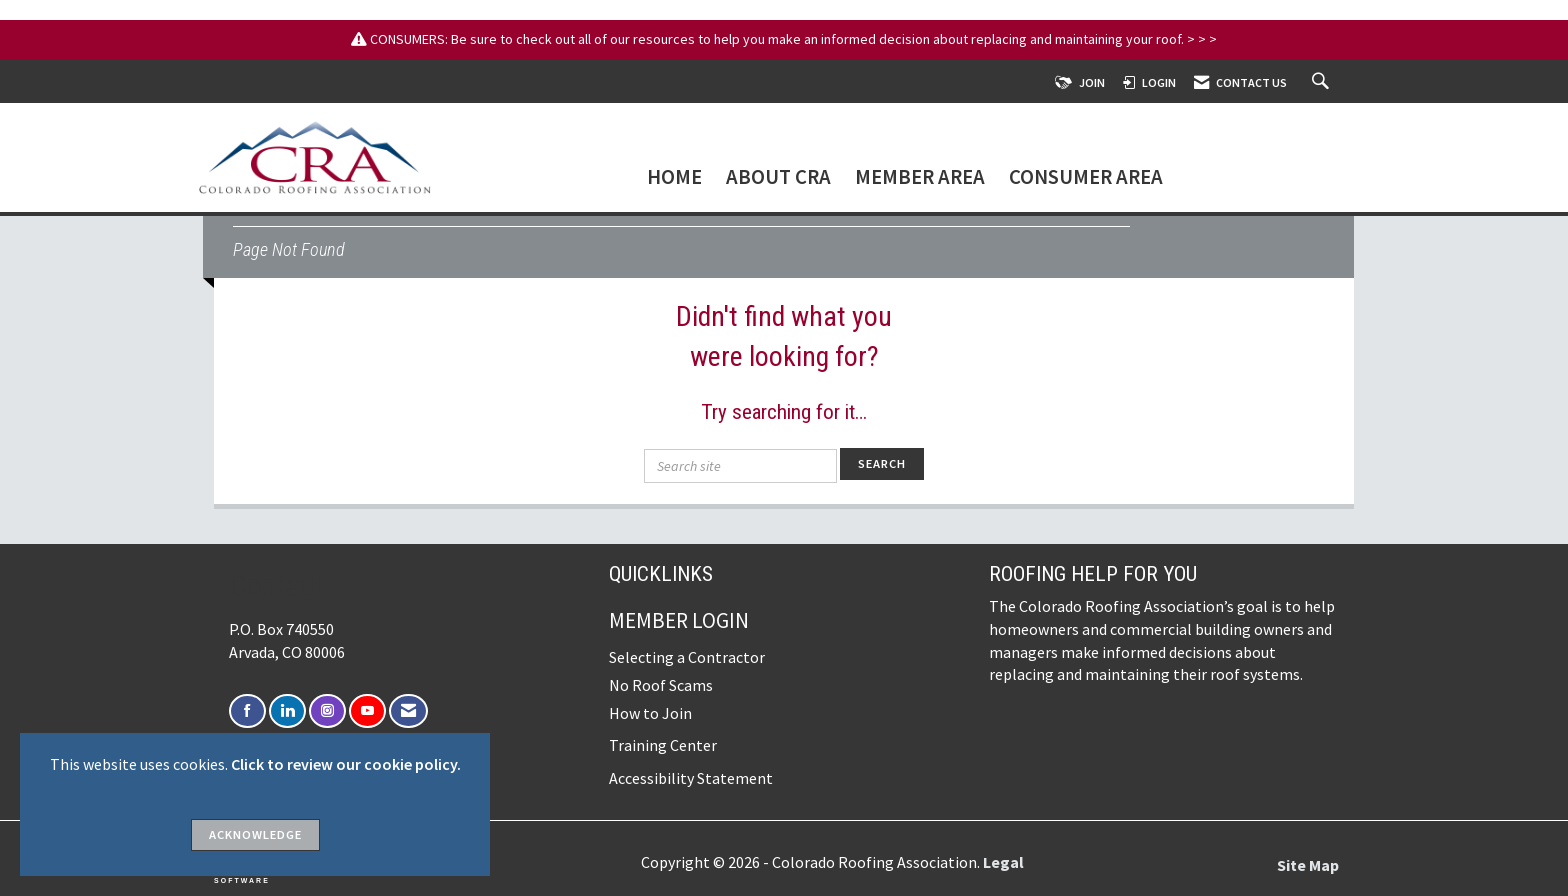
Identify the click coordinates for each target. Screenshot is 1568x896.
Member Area (920, 178)
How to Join (650, 713)
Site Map (1308, 865)
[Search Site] (1323, 82)
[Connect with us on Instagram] (327, 711)
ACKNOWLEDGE (255, 834)
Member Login (679, 620)
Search (882, 463)
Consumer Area (1086, 178)
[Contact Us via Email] (408, 711)
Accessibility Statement (691, 778)
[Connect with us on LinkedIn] (287, 711)
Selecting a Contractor (687, 657)
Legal (1003, 862)
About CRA (778, 178)
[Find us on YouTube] (367, 711)
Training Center (663, 745)
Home (674, 178)
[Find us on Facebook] (247, 711)
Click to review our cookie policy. (346, 764)
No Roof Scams (661, 685)
